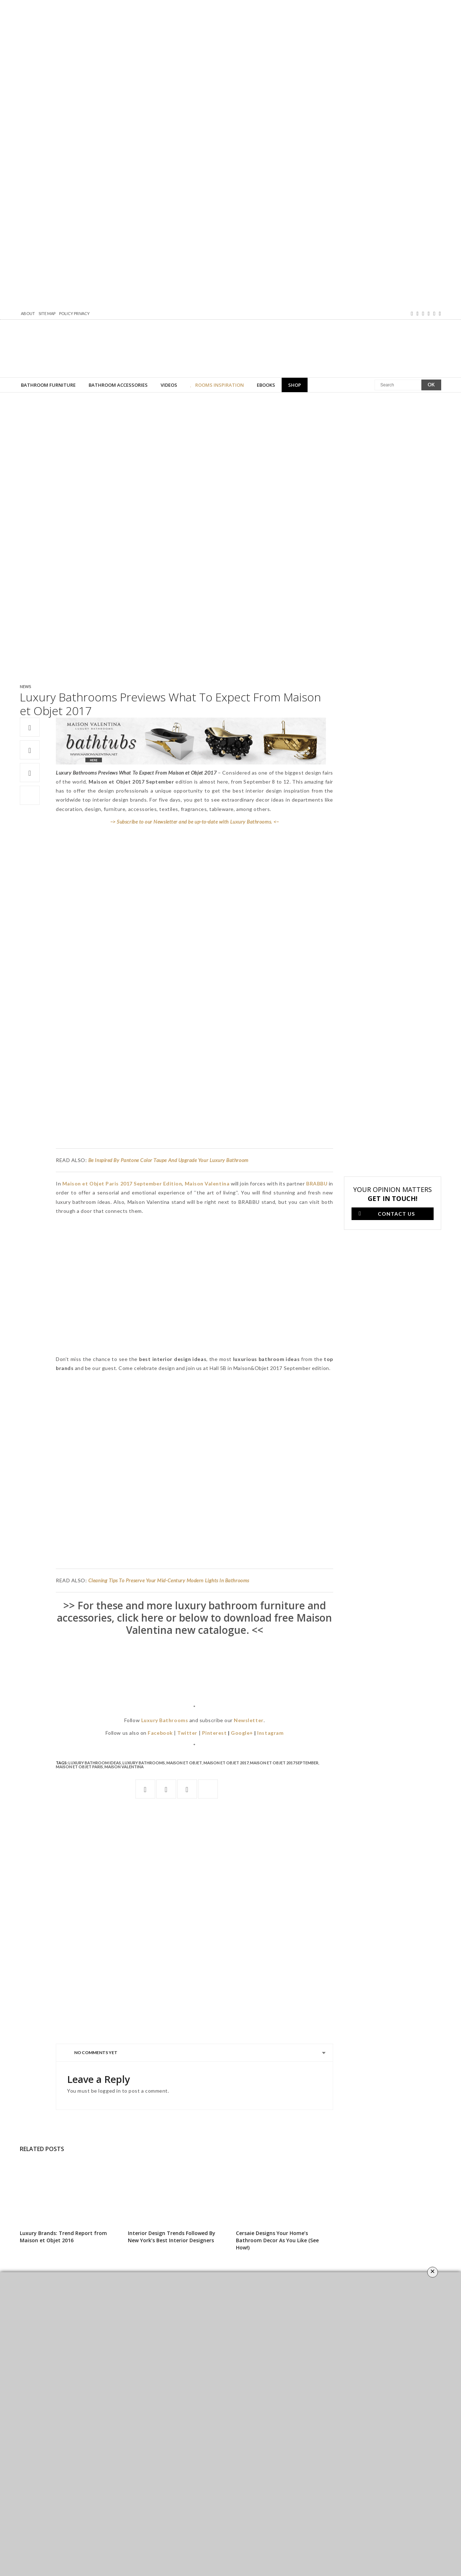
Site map (47, 313)
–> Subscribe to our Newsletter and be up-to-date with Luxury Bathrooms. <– (194, 822)
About (28, 313)
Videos (169, 385)
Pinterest (214, 1733)
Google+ (242, 1733)
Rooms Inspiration (217, 385)
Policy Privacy (74, 313)
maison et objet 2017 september (284, 1762)
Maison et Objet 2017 (226, 1762)
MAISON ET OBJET (184, 1762)
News (25, 686)
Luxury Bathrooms (143, 1762)
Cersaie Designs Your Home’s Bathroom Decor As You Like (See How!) (277, 2240)
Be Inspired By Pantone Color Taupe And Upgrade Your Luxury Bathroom (168, 1160)
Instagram (270, 1733)
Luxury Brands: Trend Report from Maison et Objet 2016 (63, 2237)
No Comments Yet (95, 2052)
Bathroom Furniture (48, 385)
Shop (294, 385)
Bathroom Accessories (118, 385)
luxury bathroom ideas (94, 1762)
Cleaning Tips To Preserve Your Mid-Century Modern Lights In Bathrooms (168, 1580)
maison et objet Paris (79, 1766)
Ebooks (266, 385)
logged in (109, 2091)
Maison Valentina (124, 1766)
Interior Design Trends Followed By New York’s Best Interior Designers (171, 2237)
